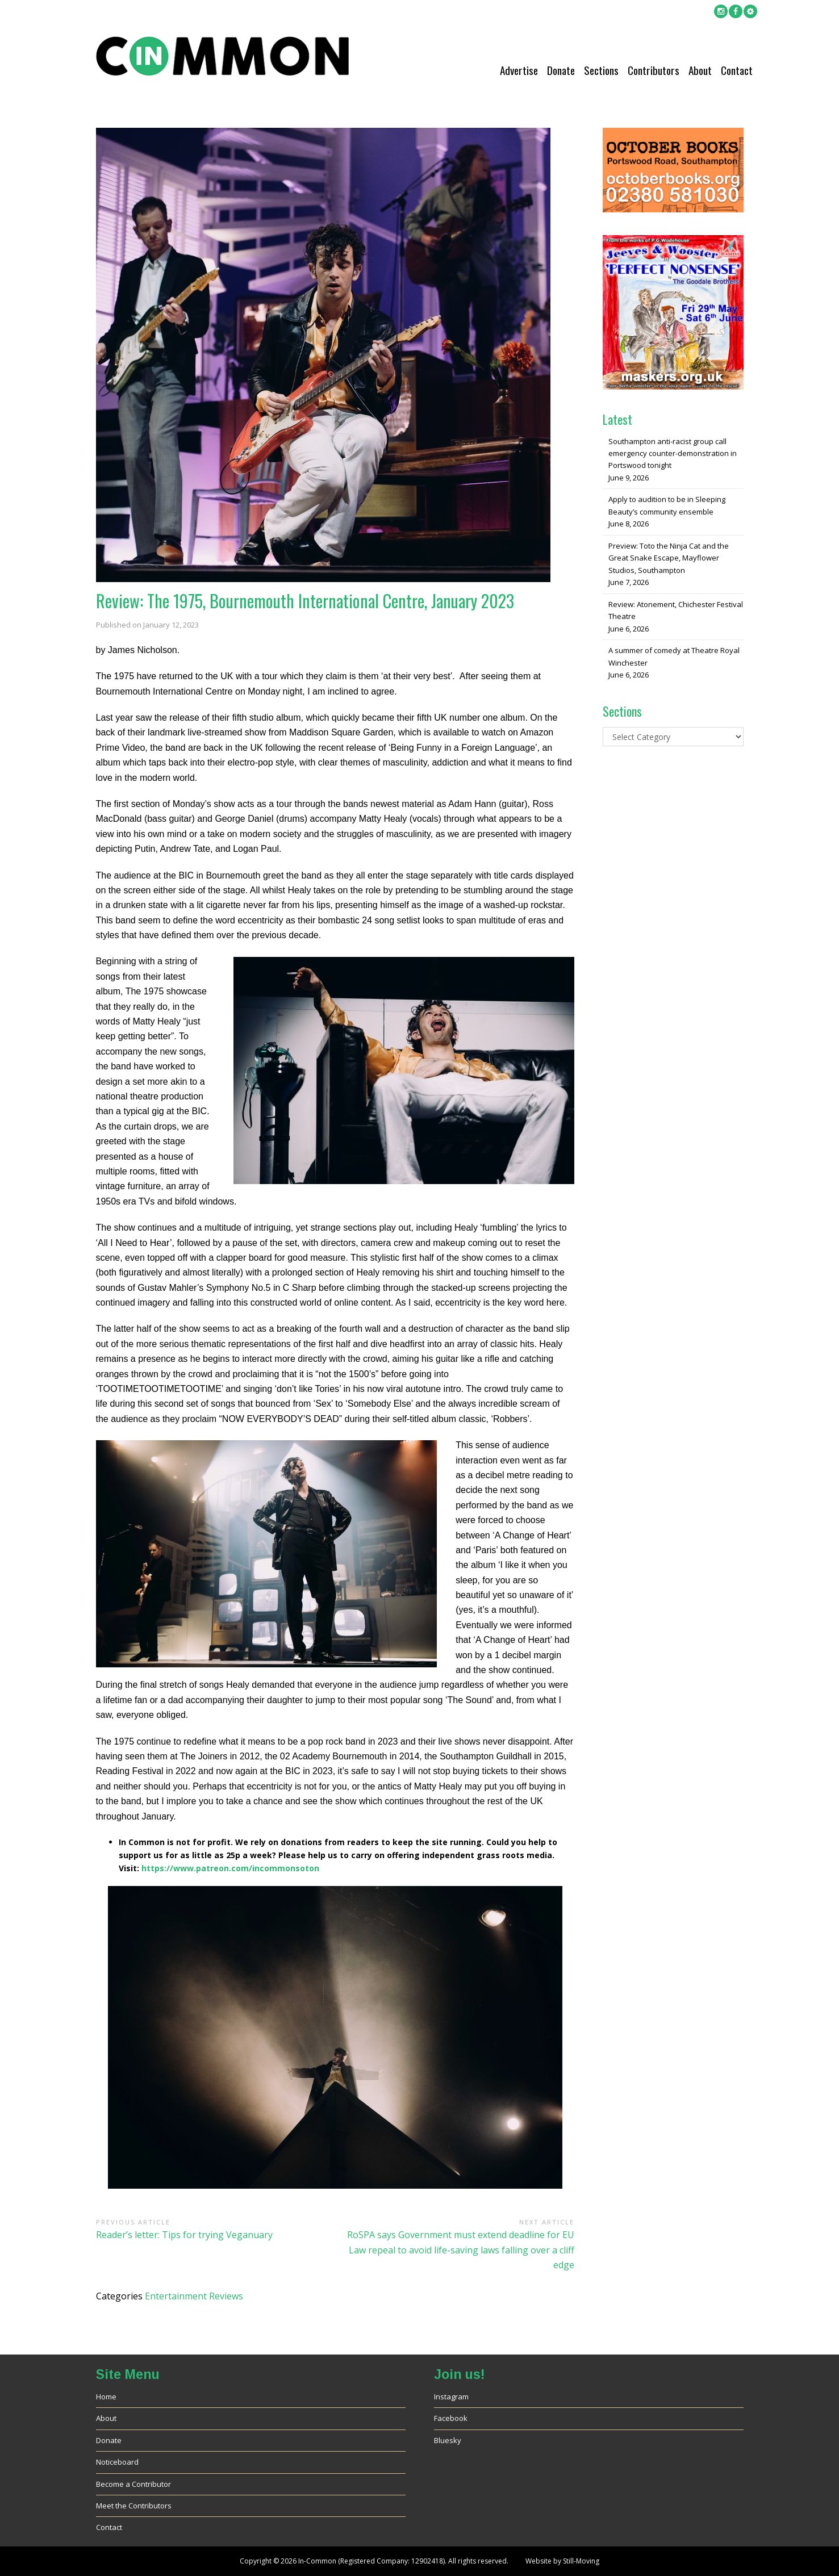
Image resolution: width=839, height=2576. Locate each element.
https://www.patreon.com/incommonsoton (230, 1868)
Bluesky (447, 2440)
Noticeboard (117, 2462)
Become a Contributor (133, 2484)
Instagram (451, 2396)
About (700, 70)
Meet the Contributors (134, 2505)
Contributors (653, 70)
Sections (601, 70)
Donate (561, 70)
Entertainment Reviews (194, 2296)
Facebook (450, 2418)
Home (106, 2396)
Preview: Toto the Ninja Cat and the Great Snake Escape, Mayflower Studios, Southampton (668, 558)
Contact (737, 70)
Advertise (519, 70)
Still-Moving (581, 2561)
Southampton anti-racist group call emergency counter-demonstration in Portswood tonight (672, 453)
